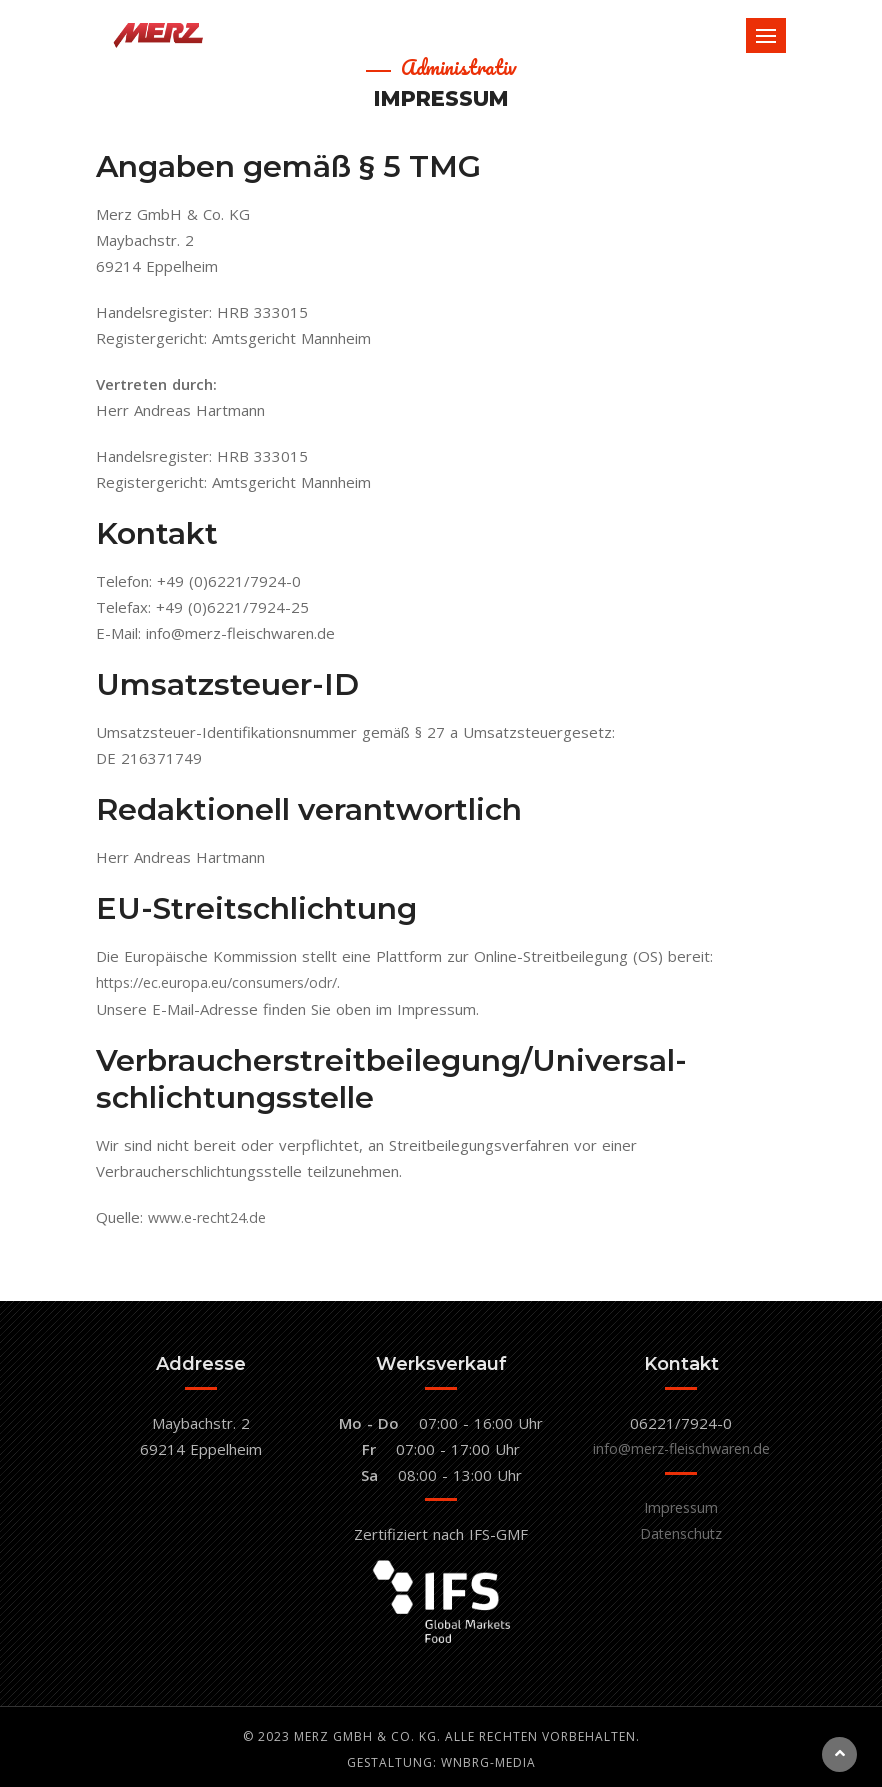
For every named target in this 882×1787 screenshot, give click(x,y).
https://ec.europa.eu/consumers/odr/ (225, 982)
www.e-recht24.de (212, 1216)
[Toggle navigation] (766, 35)
